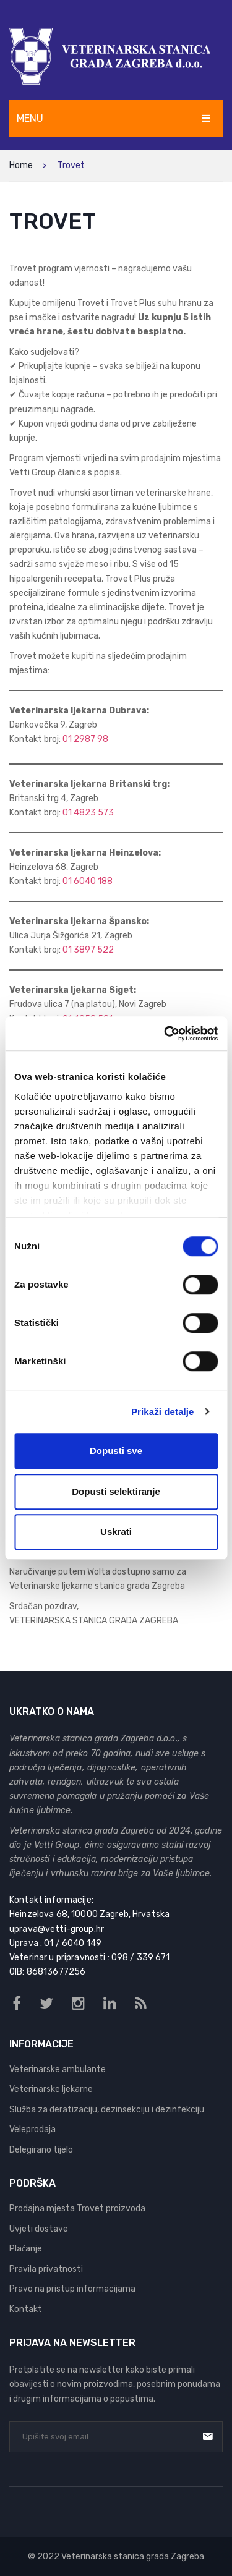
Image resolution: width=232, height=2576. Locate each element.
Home (21, 165)
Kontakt (25, 2309)
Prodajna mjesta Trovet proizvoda (77, 2208)
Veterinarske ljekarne (51, 2089)
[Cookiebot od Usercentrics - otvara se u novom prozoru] (165, 1034)
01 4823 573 (88, 812)
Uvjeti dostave (38, 2229)
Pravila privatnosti (46, 2269)
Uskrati (116, 1531)
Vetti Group (57, 1845)
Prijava (208, 2436)
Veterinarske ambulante (57, 2069)
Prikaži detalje (162, 1411)
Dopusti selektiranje (116, 1491)
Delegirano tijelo (41, 2150)
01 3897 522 (88, 950)
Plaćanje (25, 2248)
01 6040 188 (87, 881)
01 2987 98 (85, 739)
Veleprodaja (32, 2129)
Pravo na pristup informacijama (72, 2289)
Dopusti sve (116, 1450)
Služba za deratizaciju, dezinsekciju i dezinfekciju (106, 2109)
